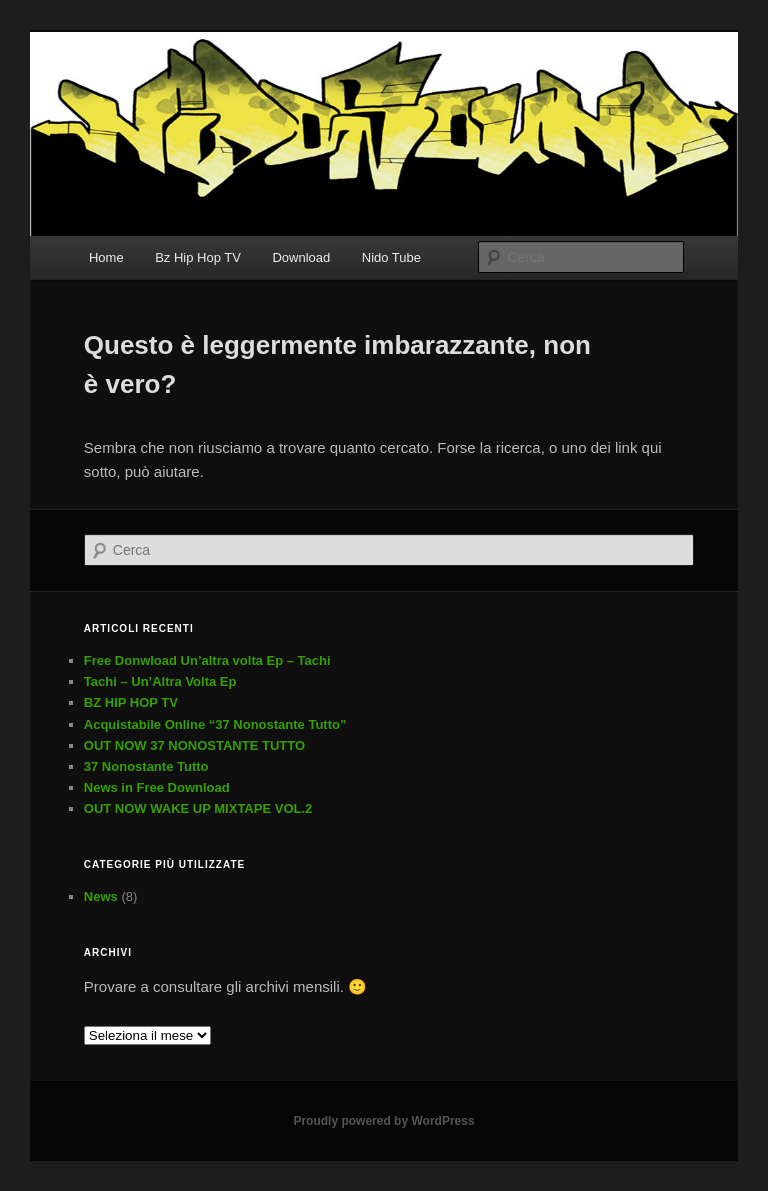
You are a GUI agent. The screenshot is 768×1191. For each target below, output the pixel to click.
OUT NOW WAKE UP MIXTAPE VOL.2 (198, 808)
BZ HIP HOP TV (131, 702)
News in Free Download (157, 787)
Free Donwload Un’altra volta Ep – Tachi (207, 660)
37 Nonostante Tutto (146, 766)
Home (106, 257)
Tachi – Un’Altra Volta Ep (160, 681)
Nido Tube (391, 257)
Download (301, 257)
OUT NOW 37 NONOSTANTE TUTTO (194, 745)
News (101, 896)
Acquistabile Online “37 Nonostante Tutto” (215, 724)
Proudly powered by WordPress (383, 1121)
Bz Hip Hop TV (198, 257)
